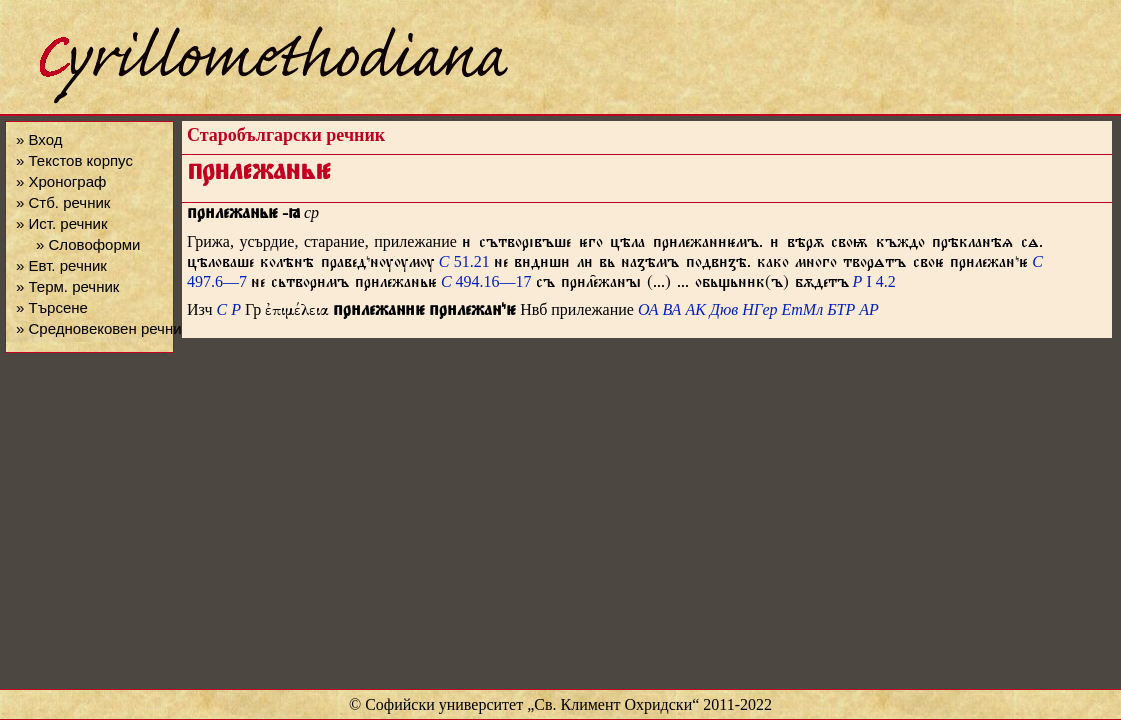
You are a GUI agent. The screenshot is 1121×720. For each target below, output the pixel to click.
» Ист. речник (62, 223)
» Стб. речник (63, 202)
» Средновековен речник (102, 328)
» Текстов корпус (74, 160)
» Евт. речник (61, 265)
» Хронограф (61, 181)
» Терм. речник (67, 286)
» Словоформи (88, 244)
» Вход (39, 139)
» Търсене (52, 307)
